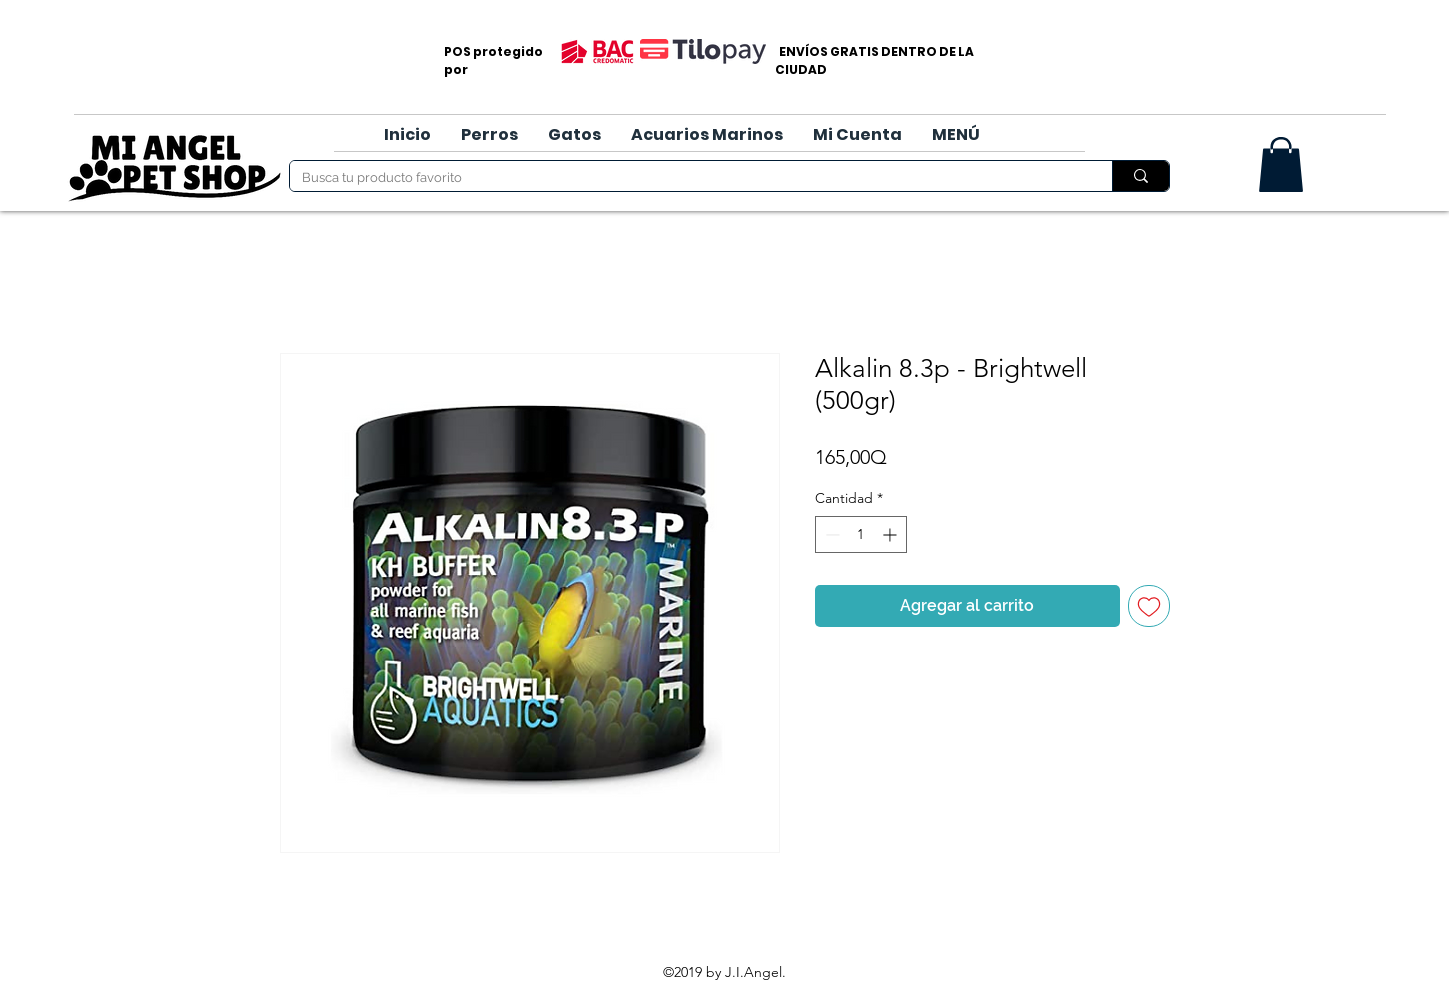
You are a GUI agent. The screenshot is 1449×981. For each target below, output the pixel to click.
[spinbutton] (861, 534)
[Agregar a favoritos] (1149, 606)
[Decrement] (830, 534)
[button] (489, 135)
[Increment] (891, 534)
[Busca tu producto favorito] (686, 178)
